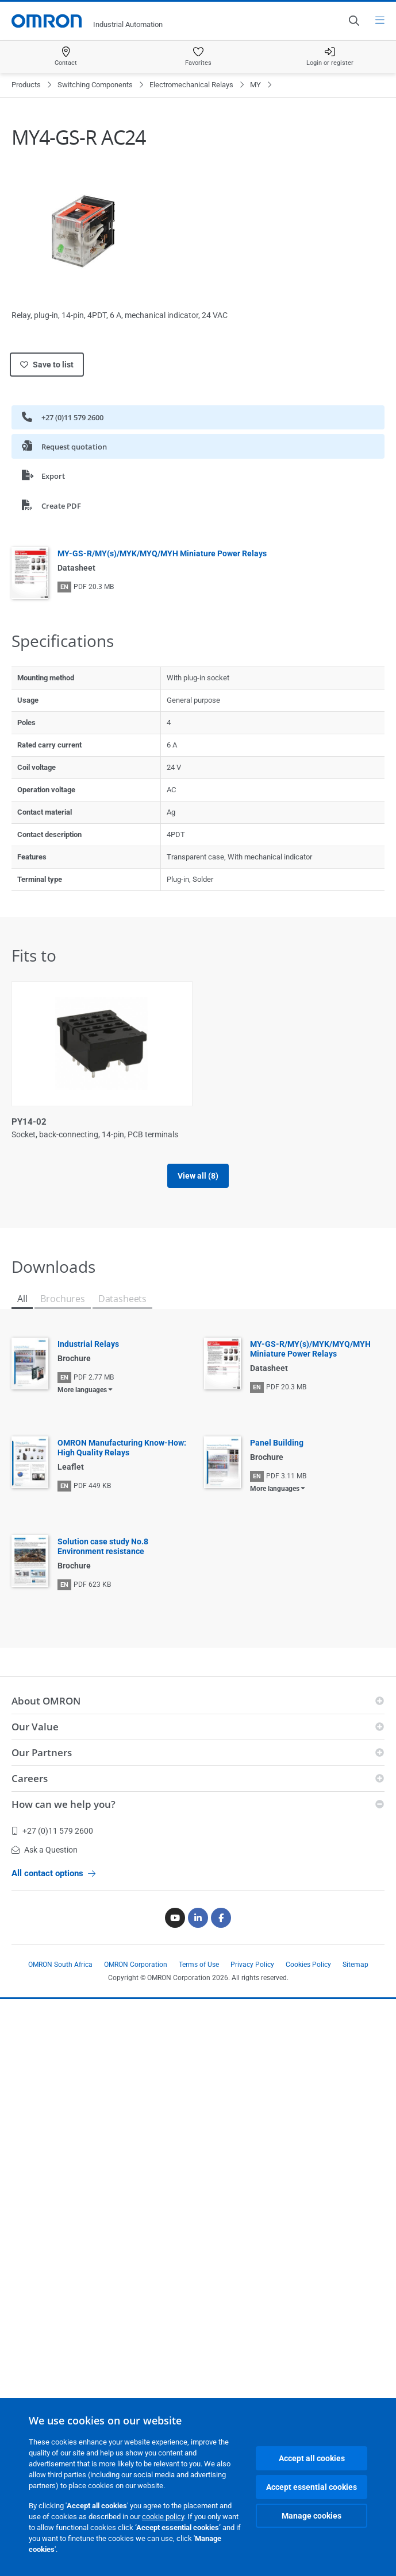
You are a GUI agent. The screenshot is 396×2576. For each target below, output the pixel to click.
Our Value (35, 2303)
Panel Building (276, 2019)
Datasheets (122, 1875)
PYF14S (27, 1733)
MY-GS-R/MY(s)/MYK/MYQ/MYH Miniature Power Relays (162, 553)
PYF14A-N (224, 1525)
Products (26, 84)
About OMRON (45, 2277)
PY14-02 (29, 1122)
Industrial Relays (88, 1921)
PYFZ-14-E (225, 1733)
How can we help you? (63, 2381)
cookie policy (163, 2516)
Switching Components (95, 84)
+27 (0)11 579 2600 (62, 417)
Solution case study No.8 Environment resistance (102, 2123)
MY (255, 84)
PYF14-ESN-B (231, 1317)
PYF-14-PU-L (37, 1317)
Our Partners (41, 2329)
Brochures (62, 1875)
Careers (29, 2355)
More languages (82, 1967)
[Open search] (353, 21)
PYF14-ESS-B (38, 1525)
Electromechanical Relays (191, 84)
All (22, 1875)
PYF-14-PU (226, 1122)
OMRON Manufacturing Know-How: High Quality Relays (121, 2024)
